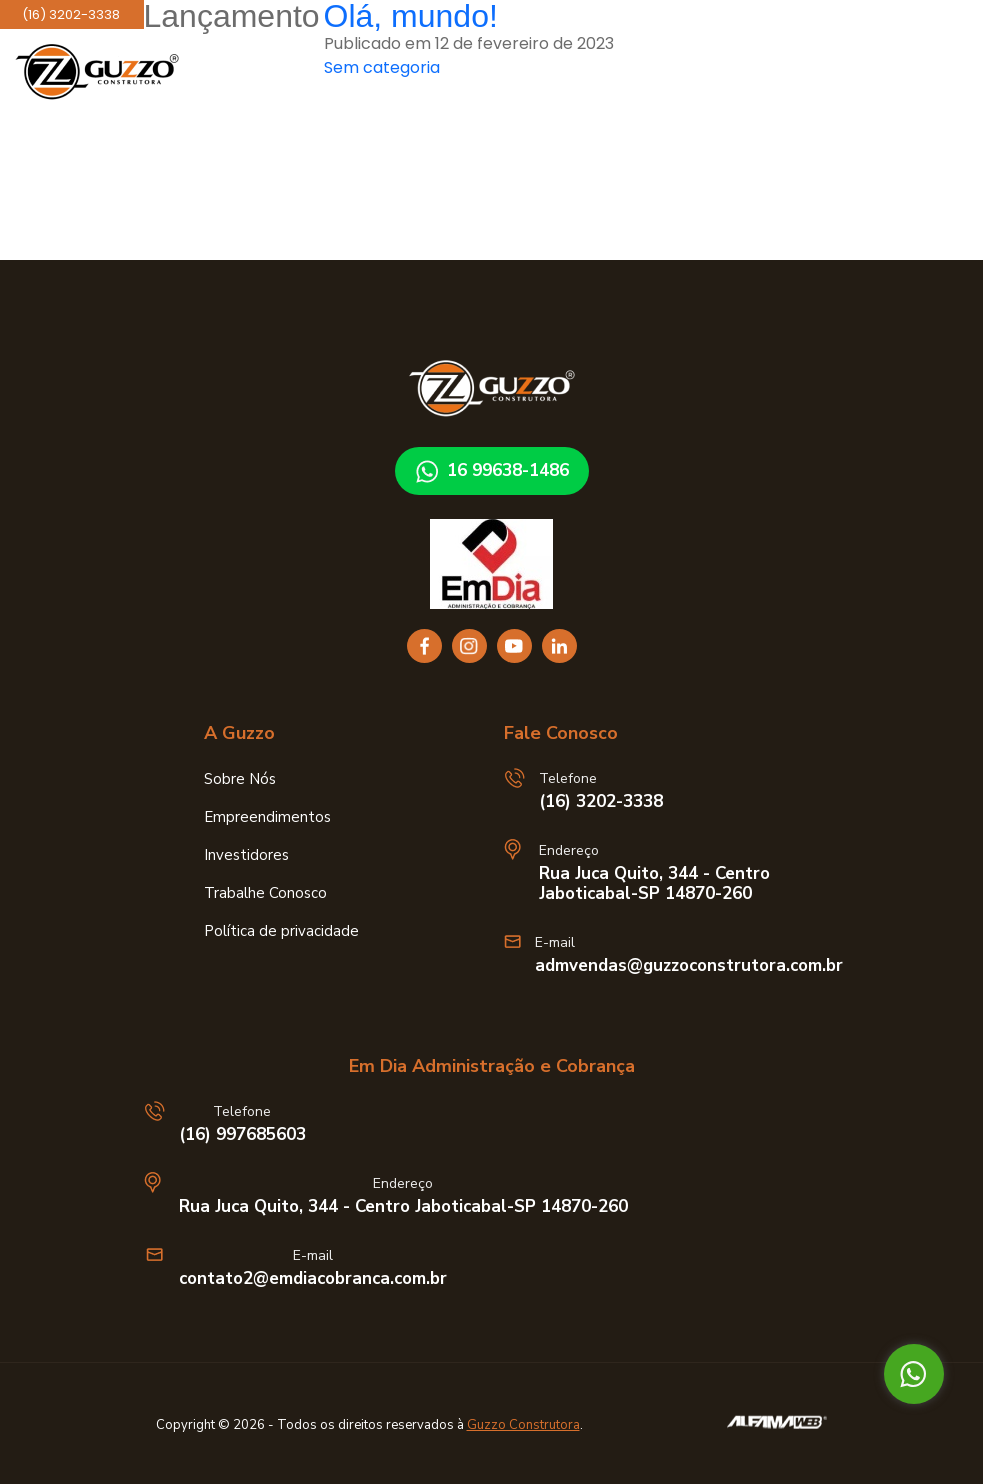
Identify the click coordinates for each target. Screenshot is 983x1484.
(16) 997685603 (242, 1135)
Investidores (246, 855)
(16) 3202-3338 (601, 802)
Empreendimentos (267, 817)
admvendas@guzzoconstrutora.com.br (689, 966)
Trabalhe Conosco (265, 893)
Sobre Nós (240, 779)
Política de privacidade (281, 931)
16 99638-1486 (492, 471)
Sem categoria (382, 67)
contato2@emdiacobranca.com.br (313, 1279)
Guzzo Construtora (523, 1425)
